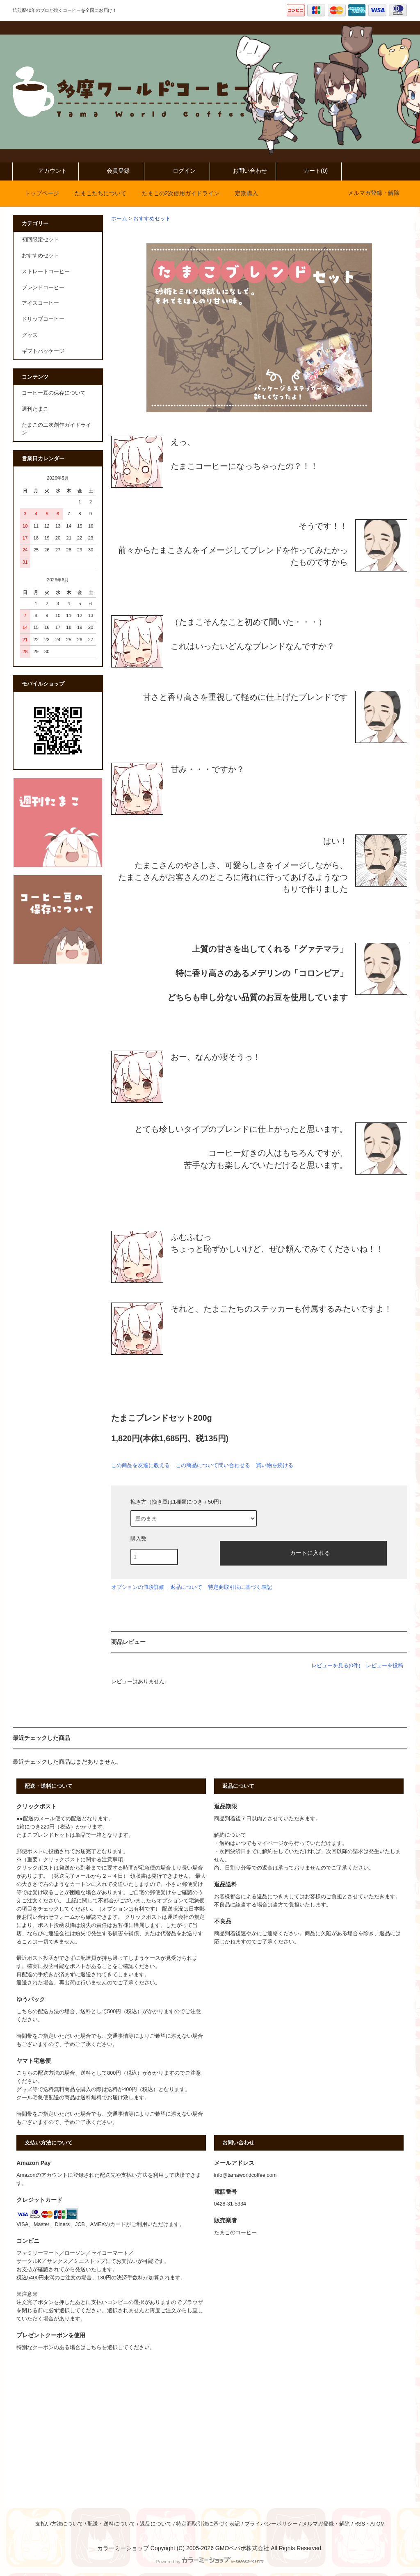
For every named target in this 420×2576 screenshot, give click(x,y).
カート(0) (309, 171)
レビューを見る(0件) (336, 1665)
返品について (186, 1587)
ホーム (119, 219)
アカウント (45, 171)
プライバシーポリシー (271, 2524)
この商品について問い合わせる (213, 1465)
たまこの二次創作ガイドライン (56, 429)
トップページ (37, 193)
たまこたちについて (95, 193)
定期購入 (241, 193)
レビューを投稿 (384, 1665)
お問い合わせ (243, 171)
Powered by (210, 2561)
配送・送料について (111, 2524)
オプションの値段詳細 (137, 1587)
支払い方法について (59, 2524)
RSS (359, 2524)
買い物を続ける (274, 1465)
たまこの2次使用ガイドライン (176, 193)
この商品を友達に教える (140, 1465)
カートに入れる (303, 1552)
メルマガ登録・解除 (373, 193)
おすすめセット (152, 219)
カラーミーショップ (123, 2548)
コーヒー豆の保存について (54, 393)
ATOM (377, 2524)
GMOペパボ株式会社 (242, 2548)
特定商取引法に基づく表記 (240, 1587)
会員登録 (111, 171)
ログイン (177, 171)
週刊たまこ (35, 409)
